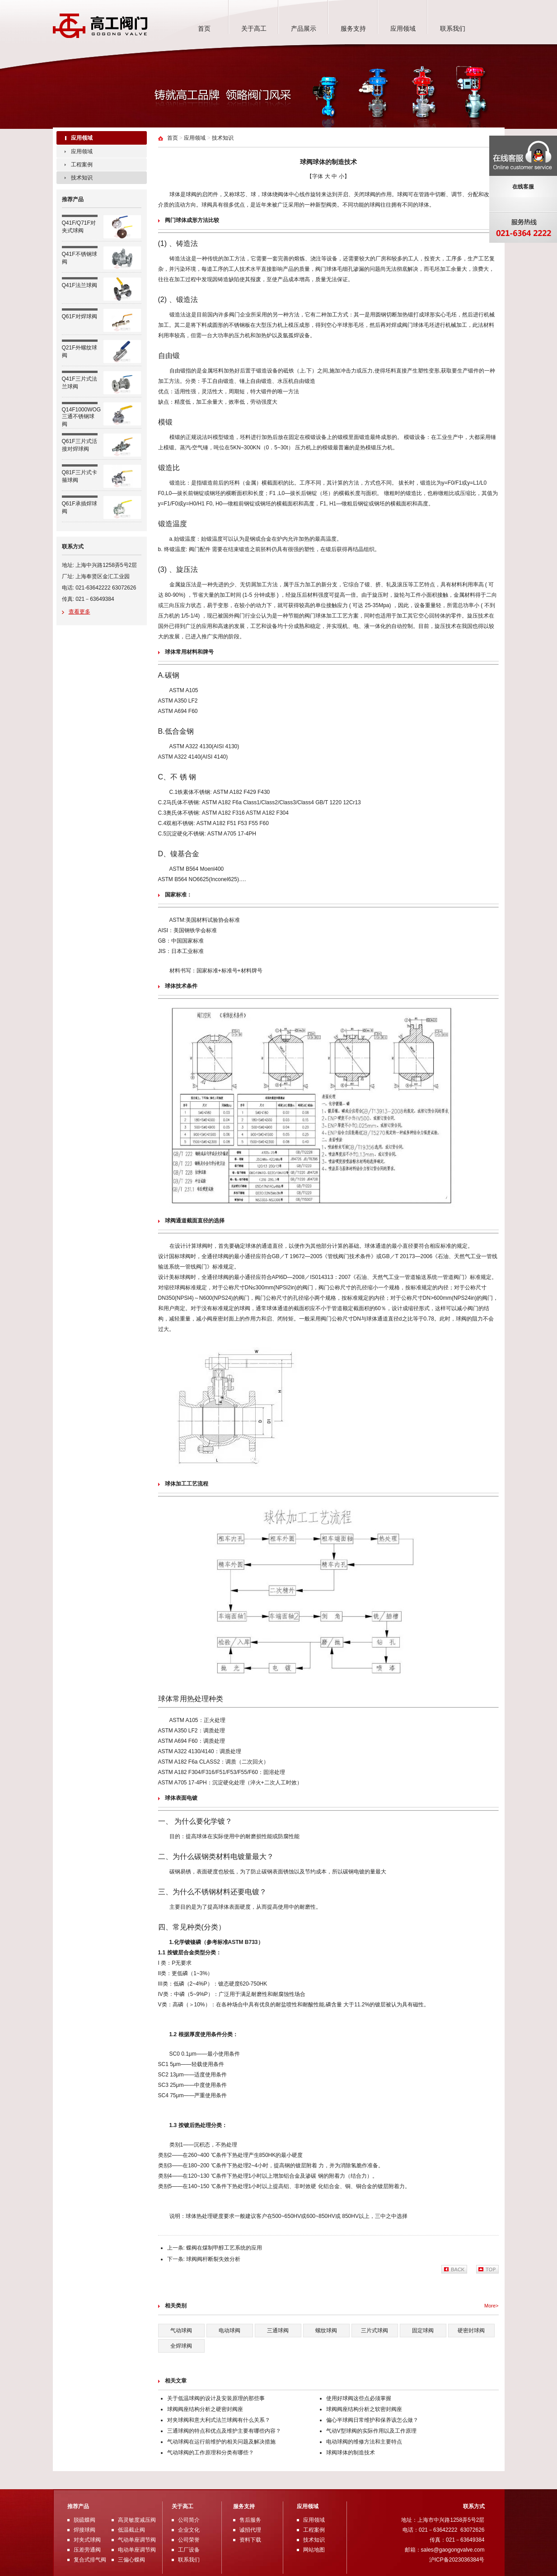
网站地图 (314, 2550)
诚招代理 (250, 2530)
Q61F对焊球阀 (79, 316)
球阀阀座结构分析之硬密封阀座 (205, 2409)
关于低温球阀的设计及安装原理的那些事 (216, 2398)
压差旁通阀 (87, 2550)
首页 (204, 28)
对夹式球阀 (87, 2540)
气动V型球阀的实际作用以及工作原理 (371, 2431)
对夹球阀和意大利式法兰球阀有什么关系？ (218, 2420)
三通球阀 (278, 2330)
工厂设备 (189, 2550)
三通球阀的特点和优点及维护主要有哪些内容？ (224, 2431)
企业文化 (189, 2530)
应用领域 (403, 28)
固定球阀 (423, 2330)
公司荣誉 (189, 2540)
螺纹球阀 (326, 2330)
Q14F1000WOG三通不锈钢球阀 (81, 416)
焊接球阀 (84, 2530)
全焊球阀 (181, 2346)
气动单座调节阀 (137, 2540)
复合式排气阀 (90, 2560)
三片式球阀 (374, 2330)
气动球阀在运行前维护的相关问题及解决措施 (221, 2442)
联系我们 (452, 28)
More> (491, 2305)
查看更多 (79, 612)
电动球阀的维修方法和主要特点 (364, 2442)
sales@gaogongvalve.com (453, 2550)
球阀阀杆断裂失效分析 (213, 2259)
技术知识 (82, 178)
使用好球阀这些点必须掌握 (358, 2398)
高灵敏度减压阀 (137, 2520)
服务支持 (353, 28)
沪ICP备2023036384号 (457, 2560)
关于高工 (254, 28)
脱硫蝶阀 (84, 2520)
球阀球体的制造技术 (350, 2452)
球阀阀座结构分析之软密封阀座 (364, 2409)
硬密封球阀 (471, 2330)
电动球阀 (229, 2330)
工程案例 (82, 164)
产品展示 (303, 28)
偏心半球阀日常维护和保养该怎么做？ (372, 2420)
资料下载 (250, 2540)
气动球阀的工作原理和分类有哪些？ (210, 2452)
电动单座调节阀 (137, 2550)
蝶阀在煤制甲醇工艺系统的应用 (224, 2248)
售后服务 (250, 2520)
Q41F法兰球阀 (79, 285)
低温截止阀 (131, 2530)
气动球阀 (181, 2330)
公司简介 (189, 2520)
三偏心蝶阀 (131, 2560)
